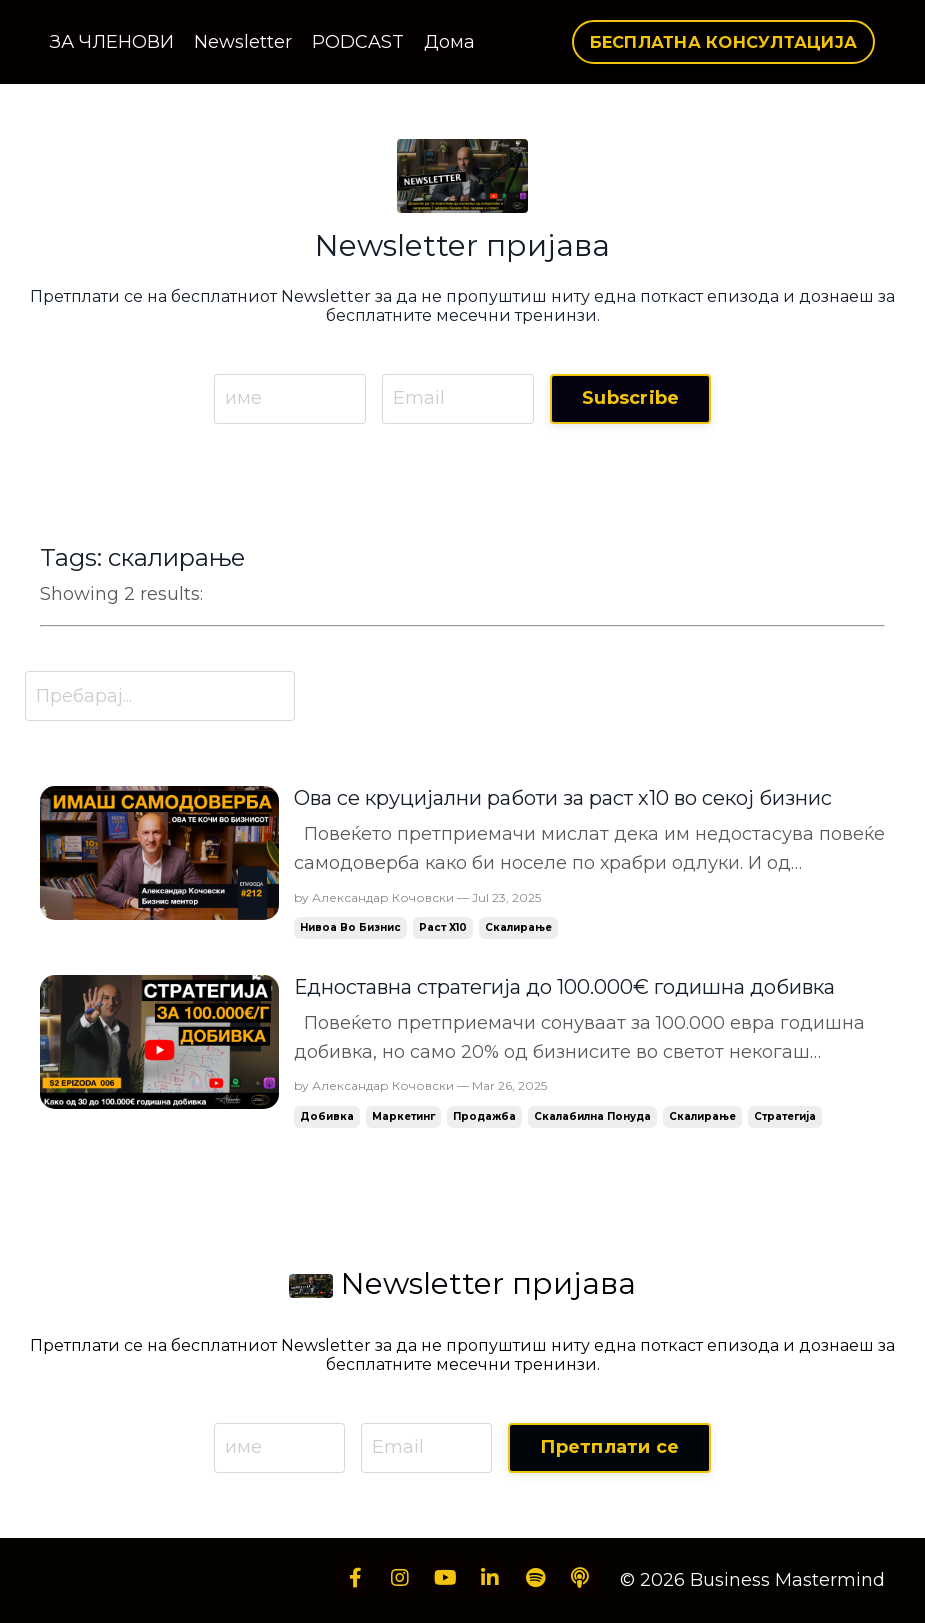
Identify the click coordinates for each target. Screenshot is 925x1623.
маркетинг (403, 1116)
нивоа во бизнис (350, 927)
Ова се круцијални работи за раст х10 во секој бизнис (563, 798)
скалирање (518, 927)
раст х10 (443, 927)
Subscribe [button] (630, 398)
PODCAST (358, 42)
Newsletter (243, 42)
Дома (449, 42)
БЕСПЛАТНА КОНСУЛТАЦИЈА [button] (724, 42)
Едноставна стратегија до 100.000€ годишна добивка (564, 987)
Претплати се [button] (609, 1447)
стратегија (785, 1116)
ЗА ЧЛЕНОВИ (112, 42)
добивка (327, 1116)
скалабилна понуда (592, 1116)
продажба (484, 1116)
